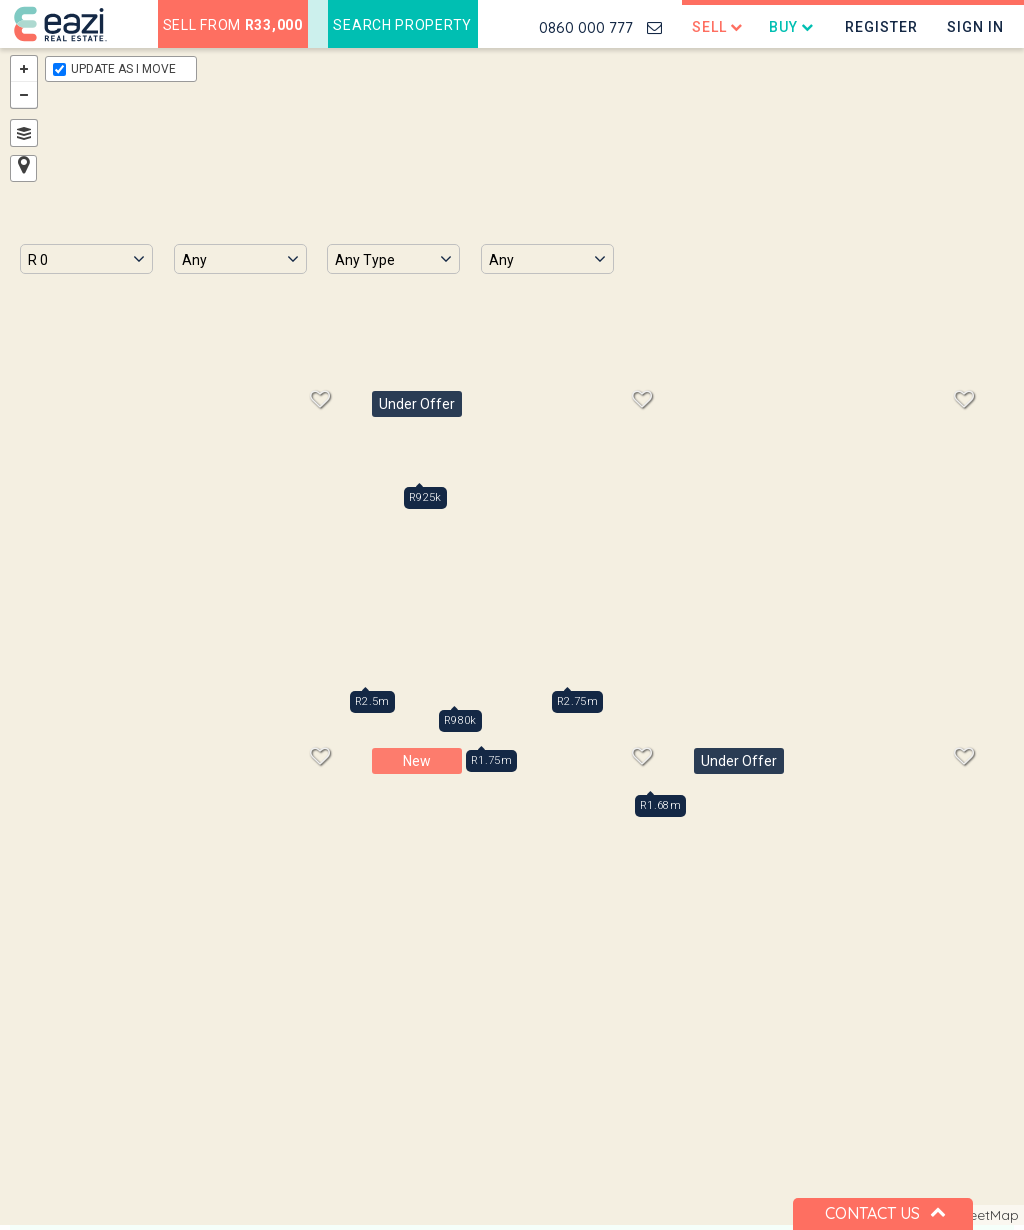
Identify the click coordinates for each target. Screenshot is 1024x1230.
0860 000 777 (586, 27)
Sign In (975, 27)
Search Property (402, 25)
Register (881, 27)
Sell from (233, 25)
